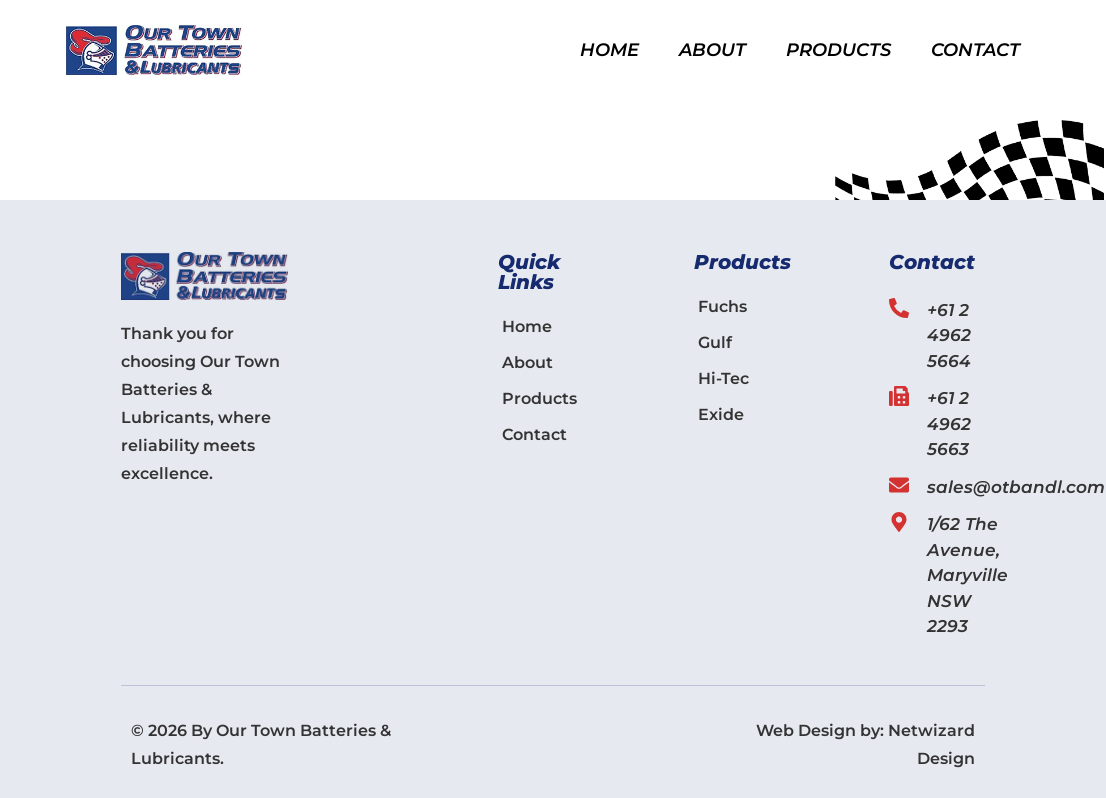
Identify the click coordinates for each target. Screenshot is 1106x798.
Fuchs (722, 306)
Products (838, 50)
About (712, 50)
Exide (721, 414)
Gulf (715, 342)
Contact (975, 50)
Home (609, 50)
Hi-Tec (723, 378)
